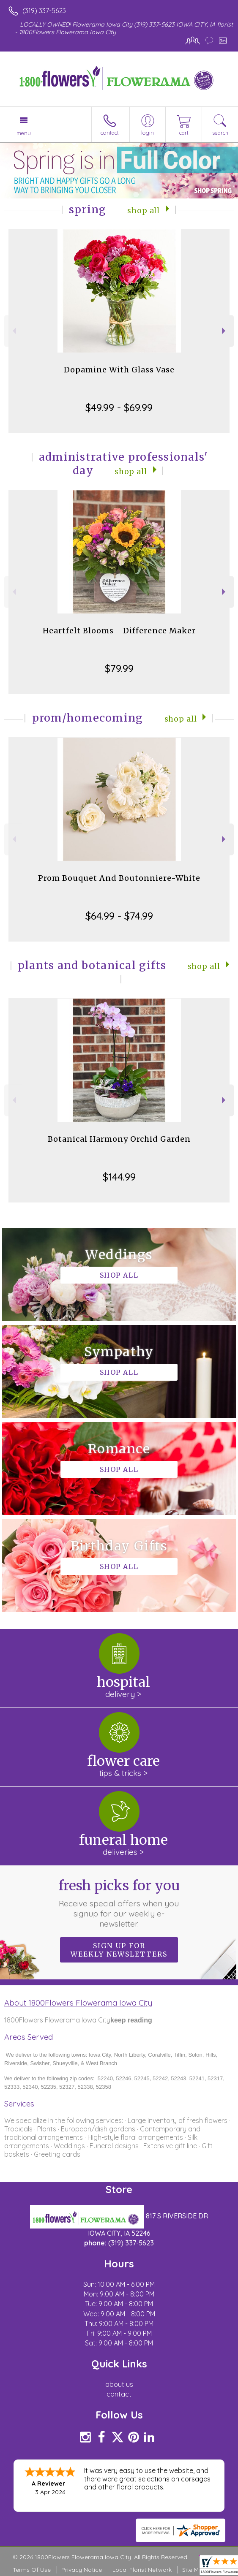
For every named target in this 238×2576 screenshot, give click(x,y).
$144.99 (119, 1176)
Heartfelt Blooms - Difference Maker (119, 630)
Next (225, 331)
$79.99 (119, 668)
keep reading (131, 2020)
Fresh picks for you (119, 1903)
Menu (23, 133)
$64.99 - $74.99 (119, 915)
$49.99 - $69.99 (119, 407)
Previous (13, 331)
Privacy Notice (81, 2569)
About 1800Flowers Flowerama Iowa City (78, 2003)
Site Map (194, 2569)
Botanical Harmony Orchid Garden (119, 1139)
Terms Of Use (32, 2569)
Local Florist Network (142, 2569)
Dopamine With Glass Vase (119, 370)
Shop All (143, 210)
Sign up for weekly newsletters (119, 1949)
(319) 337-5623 (44, 10)
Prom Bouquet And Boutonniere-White (119, 878)
